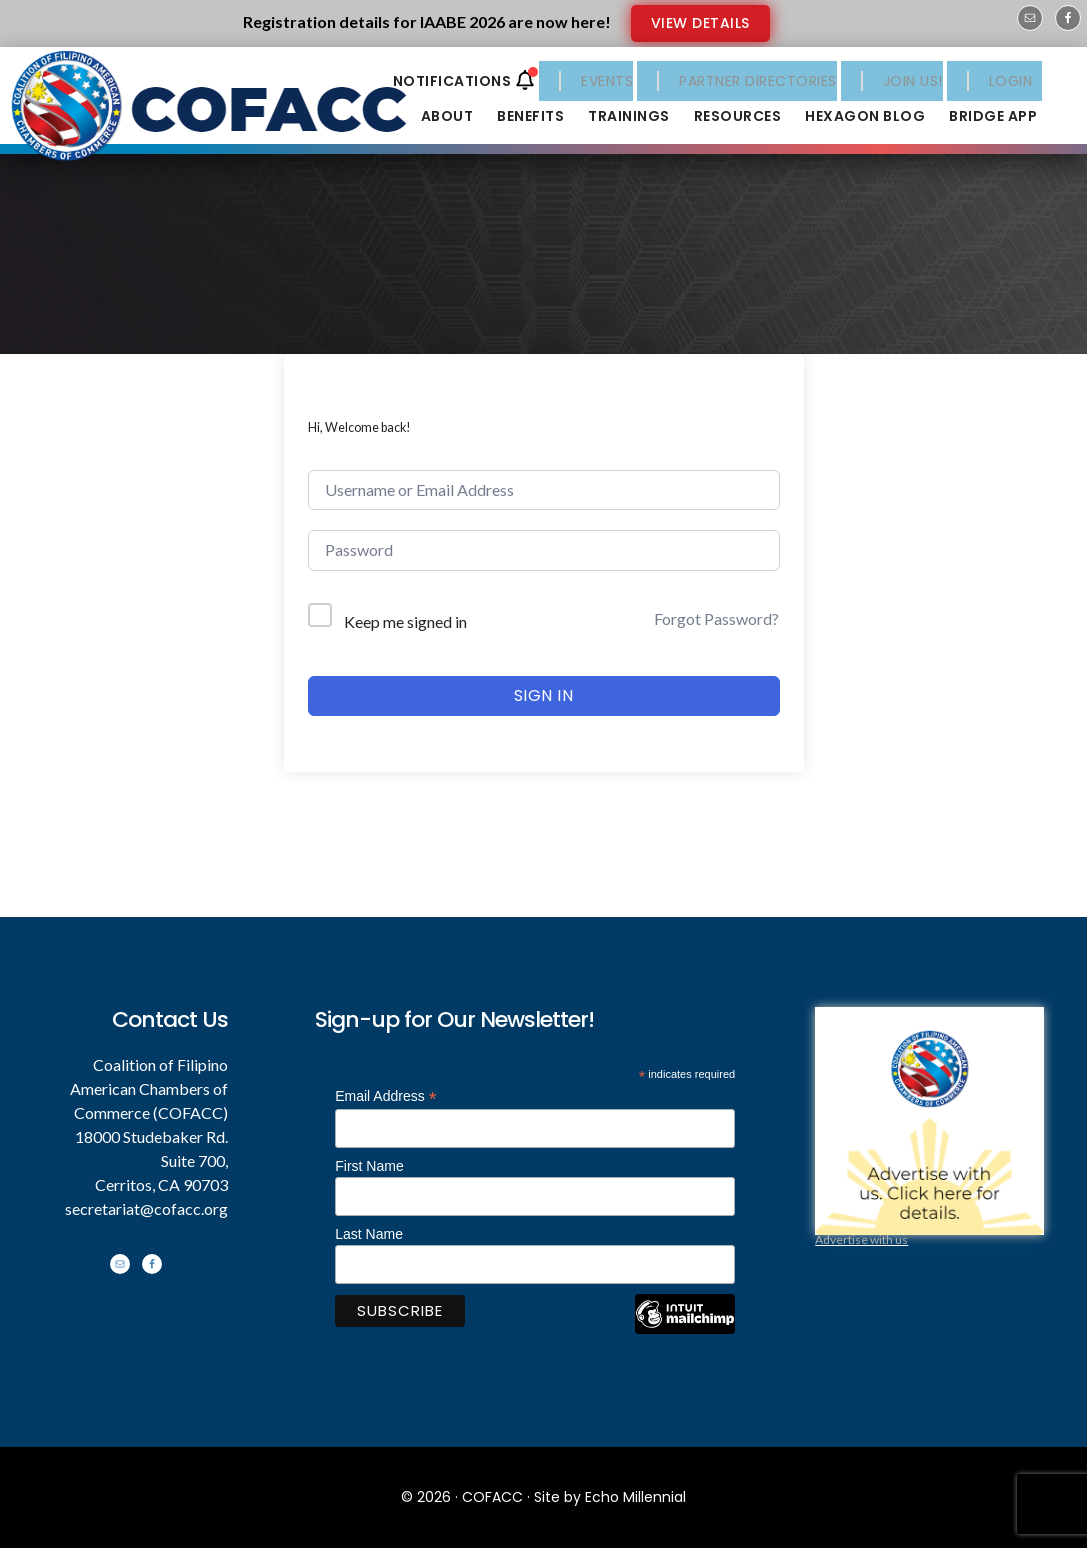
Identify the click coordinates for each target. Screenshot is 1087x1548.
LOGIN (1011, 81)
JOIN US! (913, 81)
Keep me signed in (405, 621)
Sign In (544, 695)
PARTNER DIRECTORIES (758, 81)
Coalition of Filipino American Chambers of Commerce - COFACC (222, 112)
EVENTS (607, 81)
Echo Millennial (635, 1497)
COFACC (492, 1497)
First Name (369, 1166)
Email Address (386, 1096)
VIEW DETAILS (700, 23)
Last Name (369, 1234)
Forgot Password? (716, 618)
